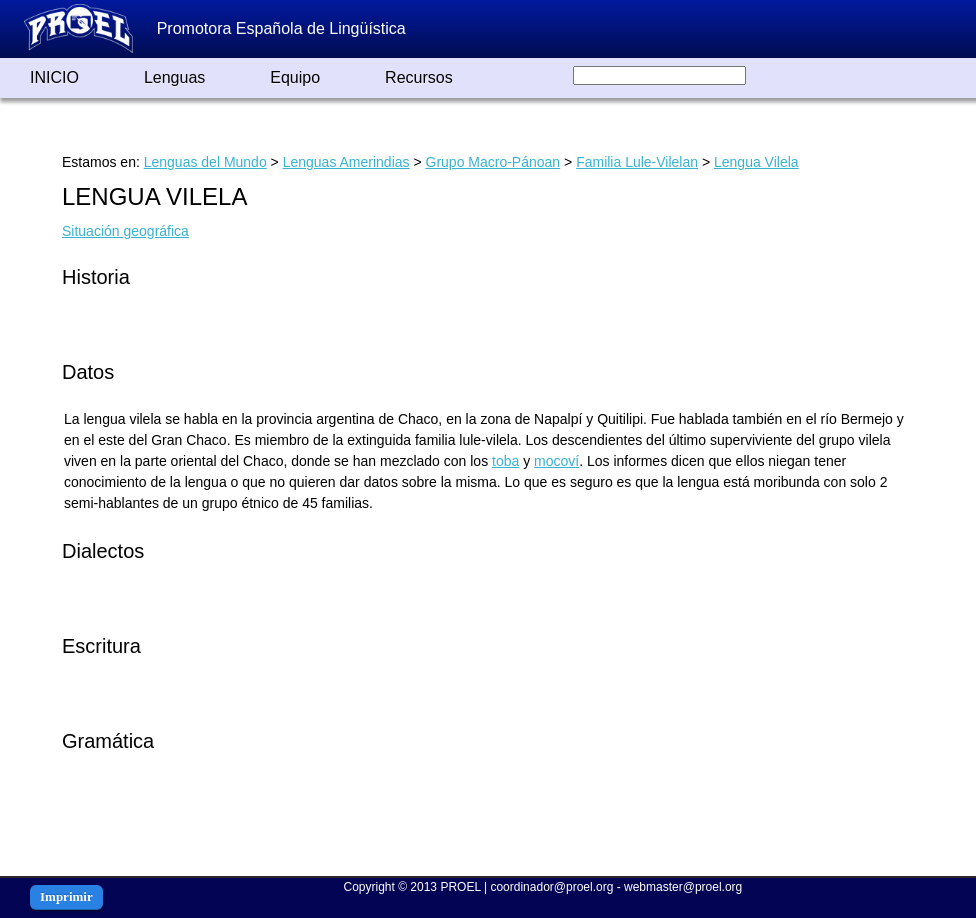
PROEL (460, 887)
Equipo (295, 77)
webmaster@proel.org (683, 887)
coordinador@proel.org (551, 887)
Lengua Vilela (756, 162)
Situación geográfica (125, 231)
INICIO (54, 77)
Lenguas (174, 77)
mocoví (556, 461)
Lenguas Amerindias (346, 162)
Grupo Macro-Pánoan (493, 162)
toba (505, 461)
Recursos (419, 77)
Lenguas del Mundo (205, 162)
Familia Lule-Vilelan (637, 162)
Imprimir (66, 896)
